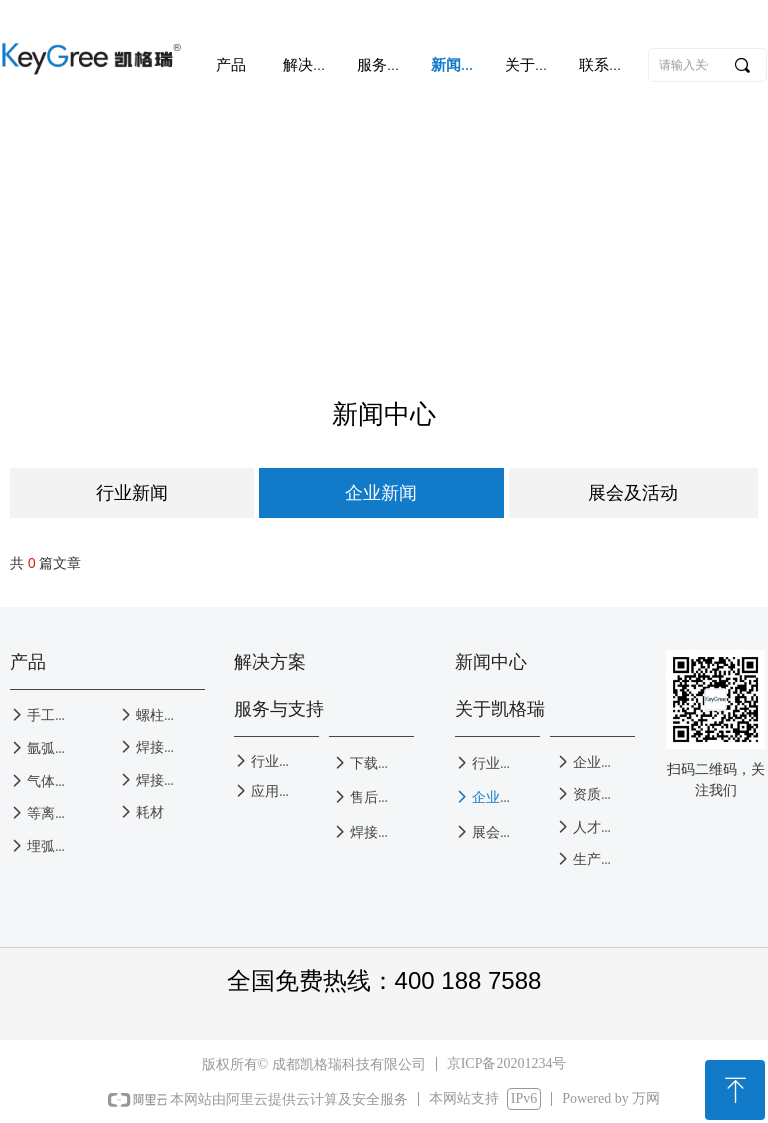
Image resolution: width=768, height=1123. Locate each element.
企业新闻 (381, 493)
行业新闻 (132, 493)
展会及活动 (633, 493)
